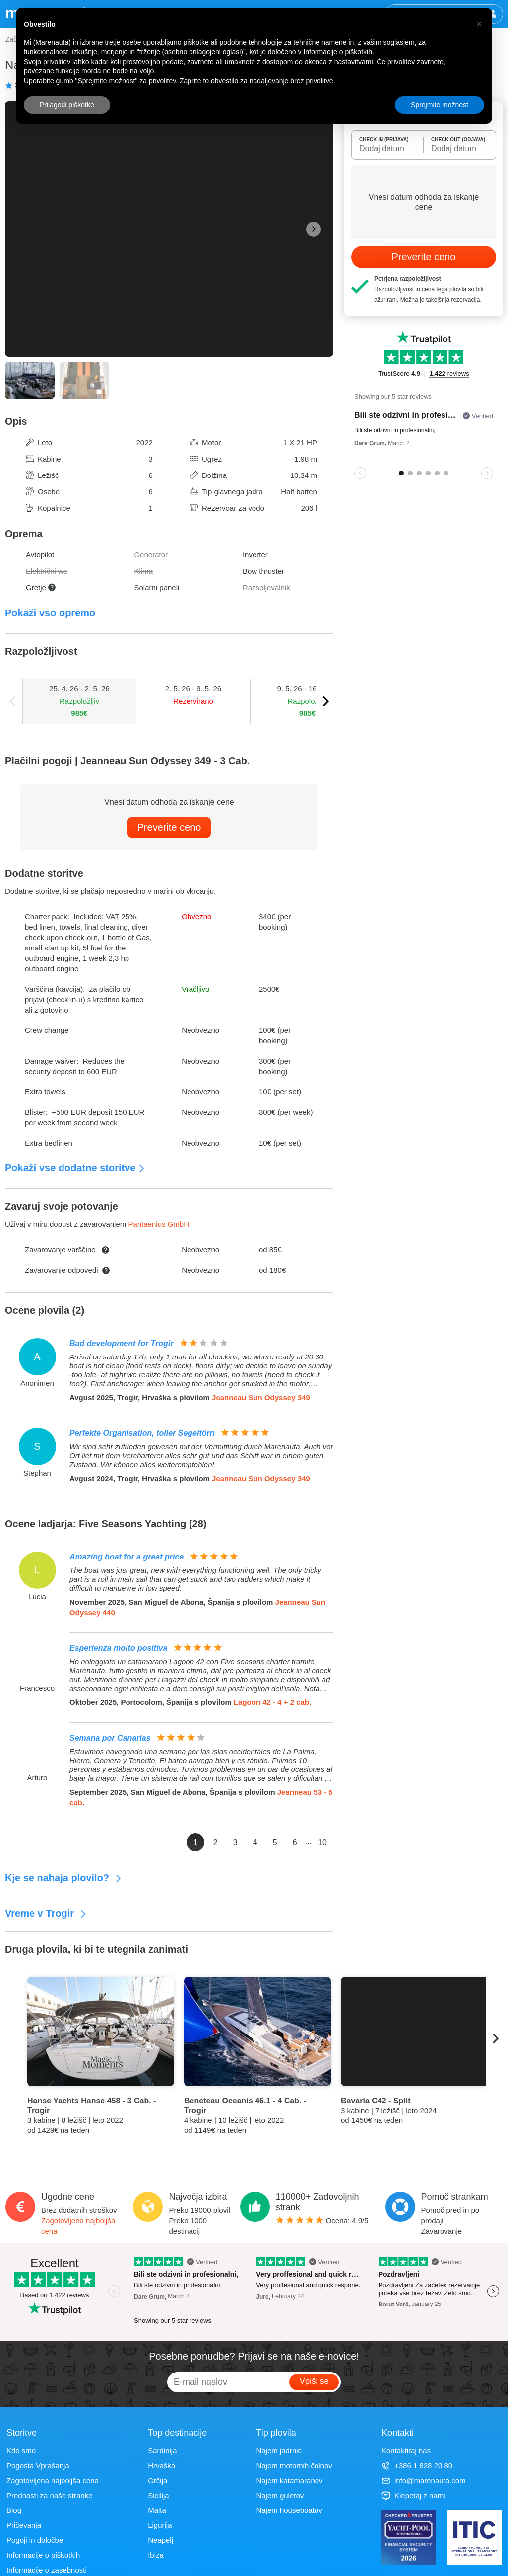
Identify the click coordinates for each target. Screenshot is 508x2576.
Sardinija (162, 2450)
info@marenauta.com (423, 2480)
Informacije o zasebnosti (46, 2570)
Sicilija (158, 2495)
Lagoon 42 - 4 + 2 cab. (272, 1702)
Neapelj (160, 2540)
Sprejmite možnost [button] (439, 105)
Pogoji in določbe (34, 2540)
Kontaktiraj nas (406, 2450)
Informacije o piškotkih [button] (337, 52)
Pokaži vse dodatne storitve (75, 1167)
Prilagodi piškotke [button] (67, 105)
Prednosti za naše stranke (49, 2495)
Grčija (157, 2480)
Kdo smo (21, 2450)
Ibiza (156, 2555)
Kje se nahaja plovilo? (63, 1877)
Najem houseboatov (289, 2510)
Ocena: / (322, 2220)
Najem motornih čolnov (294, 2465)
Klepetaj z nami (413, 2495)
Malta (157, 2510)
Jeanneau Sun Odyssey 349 (261, 1397)
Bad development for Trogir (121, 1343)
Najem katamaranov (289, 2480)
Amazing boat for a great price (126, 1557)
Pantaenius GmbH (158, 1224)
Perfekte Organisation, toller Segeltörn (142, 1433)
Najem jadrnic (279, 2450)
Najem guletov (280, 2495)
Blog (13, 2510)
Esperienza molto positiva (118, 1648)
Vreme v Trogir (46, 1913)
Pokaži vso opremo (50, 613)
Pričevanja (23, 2525)
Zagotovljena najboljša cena (52, 2480)
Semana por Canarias (110, 1738)
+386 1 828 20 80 (416, 2465)
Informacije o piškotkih (43, 2555)
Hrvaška (161, 2465)
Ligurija (160, 2525)
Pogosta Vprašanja (37, 2465)
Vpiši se (314, 2381)
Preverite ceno (169, 827)
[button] (479, 24)
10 (322, 1842)
